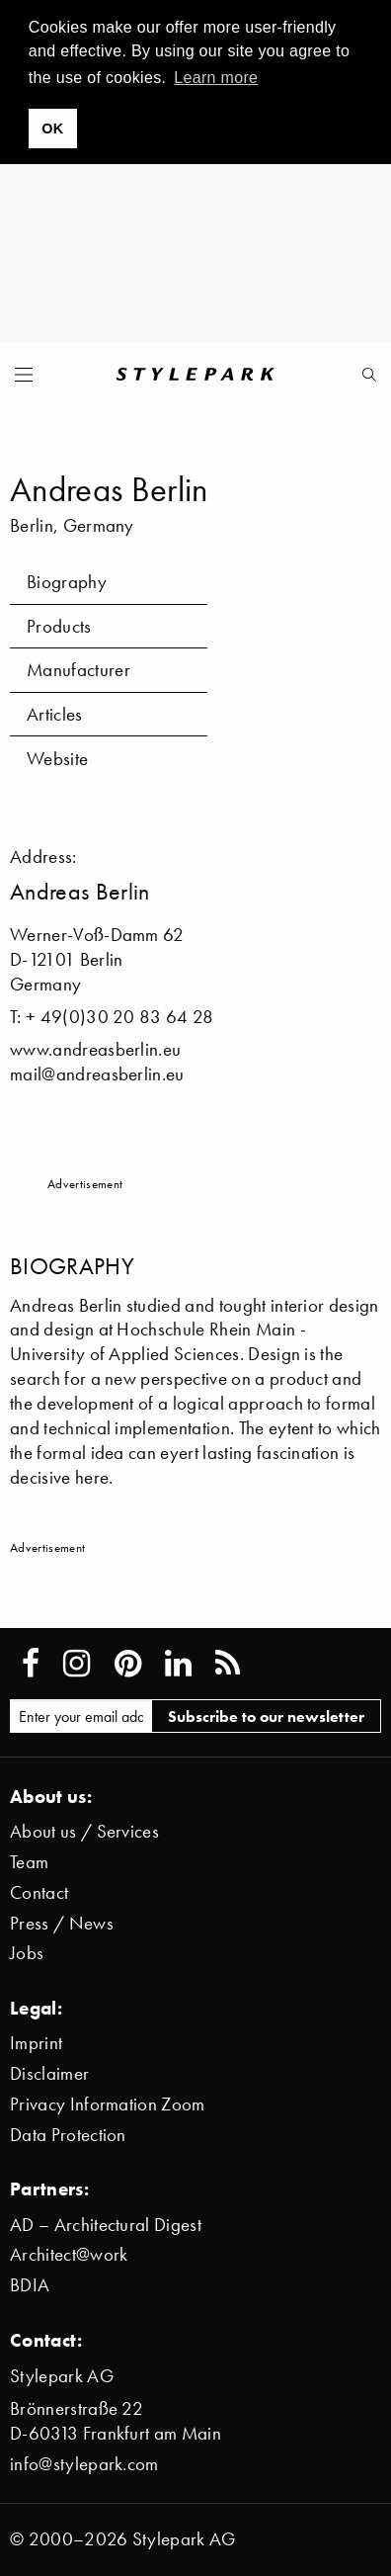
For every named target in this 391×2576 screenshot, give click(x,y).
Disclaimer (49, 2073)
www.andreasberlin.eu (95, 1049)
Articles (55, 714)
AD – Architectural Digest (105, 2224)
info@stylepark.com (84, 2463)
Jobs (26, 1952)
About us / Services (84, 1831)
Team (29, 1861)
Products (59, 626)
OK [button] (52, 128)
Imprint (36, 2042)
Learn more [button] (216, 77)
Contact (39, 1892)
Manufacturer (78, 669)
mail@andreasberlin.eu (97, 1074)
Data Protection (68, 2134)
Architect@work (68, 2254)
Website (57, 758)
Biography (67, 581)
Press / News (62, 1923)
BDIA (29, 2285)
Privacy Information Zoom (107, 2104)
